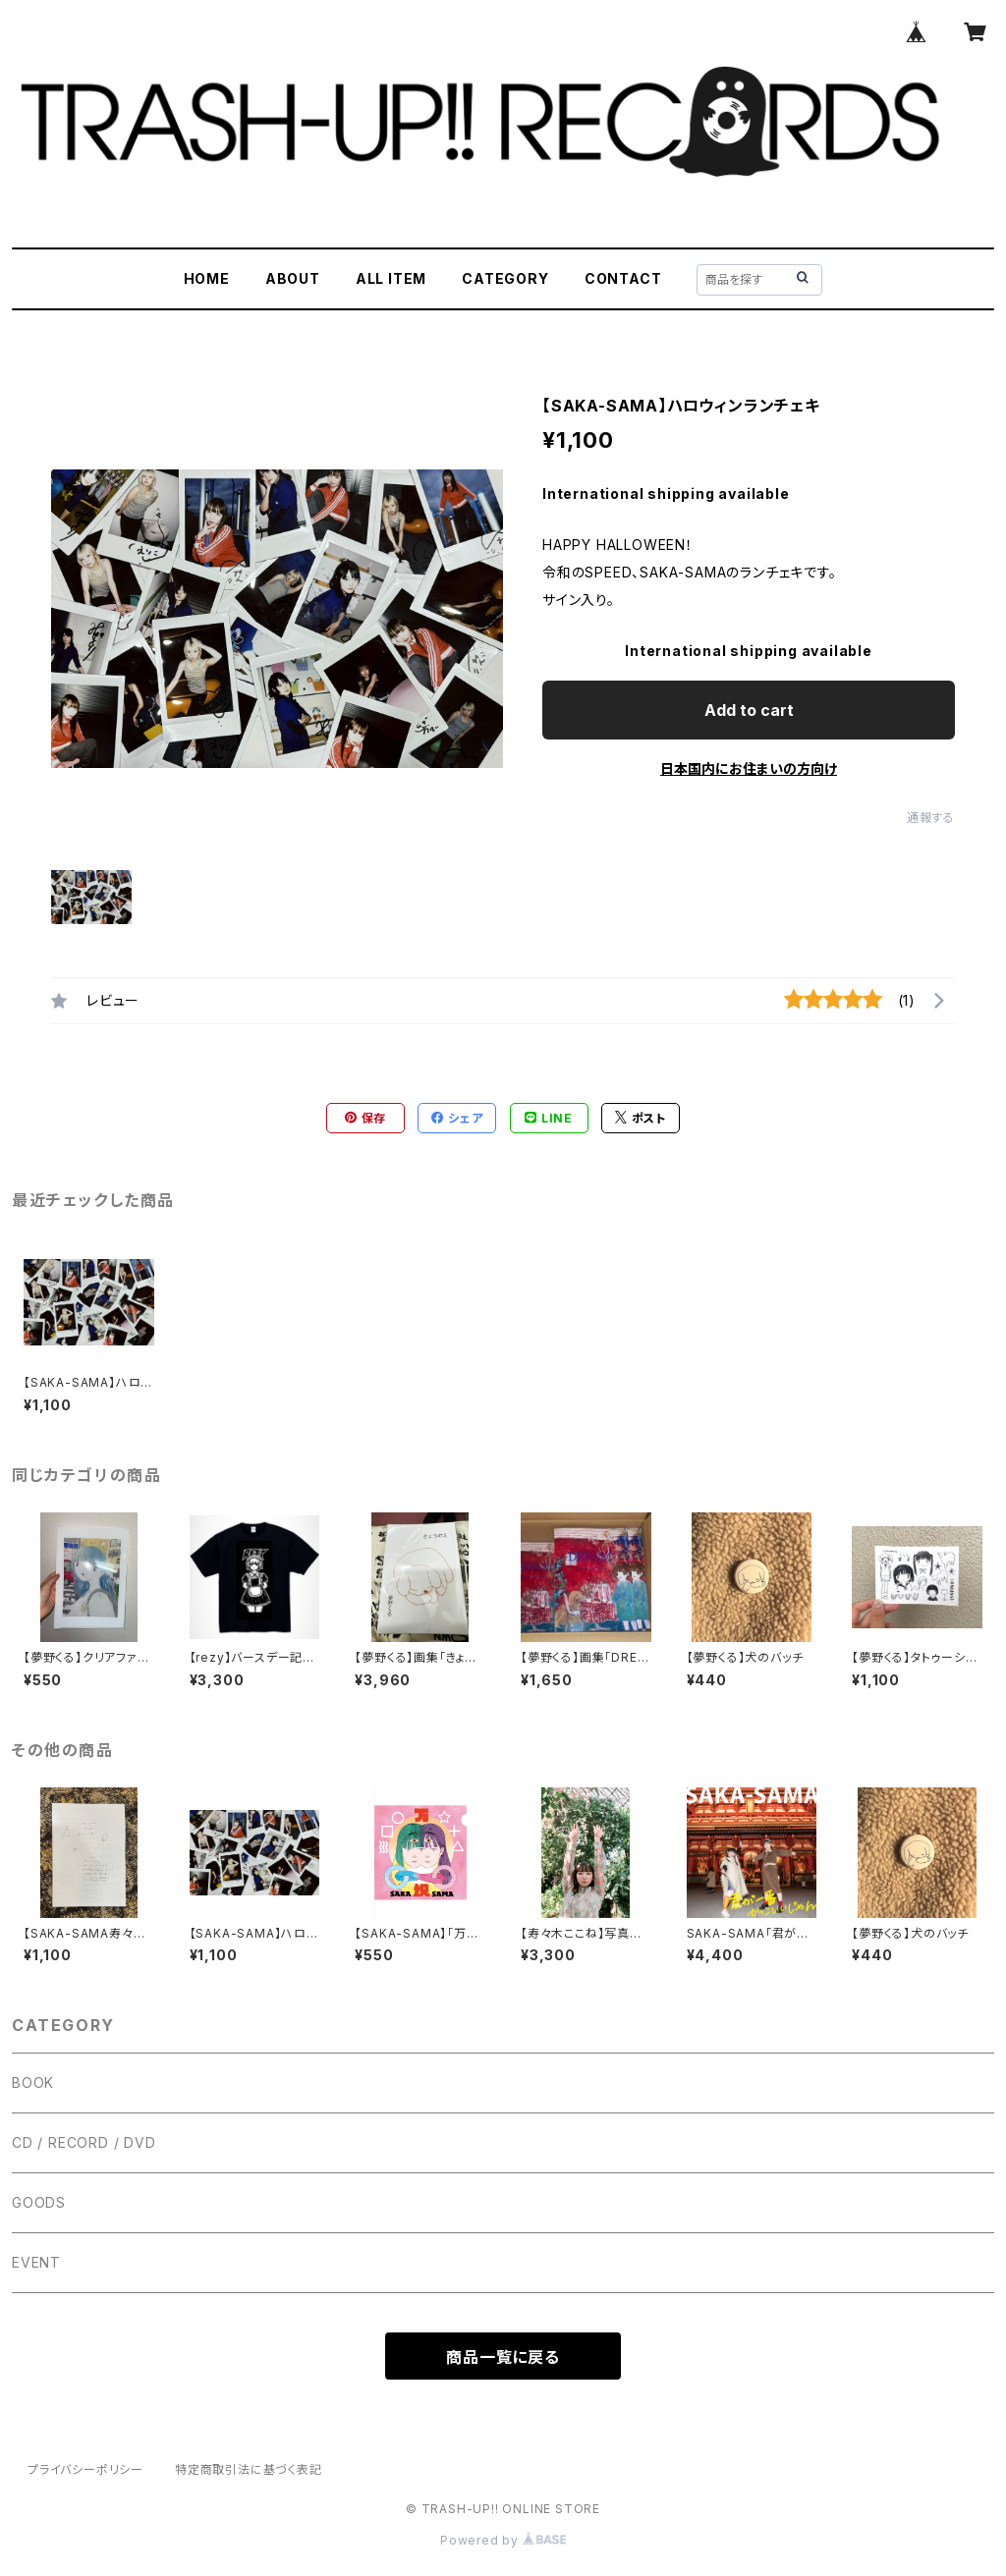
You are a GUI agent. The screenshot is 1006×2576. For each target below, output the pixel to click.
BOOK (33, 2082)
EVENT (36, 2262)
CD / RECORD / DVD (84, 2142)
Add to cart (749, 710)
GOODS (39, 2202)
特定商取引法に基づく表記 (248, 2469)
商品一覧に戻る (503, 2357)
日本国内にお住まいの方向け (748, 768)
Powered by (503, 2540)
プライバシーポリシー (85, 2469)
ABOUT (292, 278)
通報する (931, 817)
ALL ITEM (391, 278)
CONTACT (623, 278)
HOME (207, 278)
